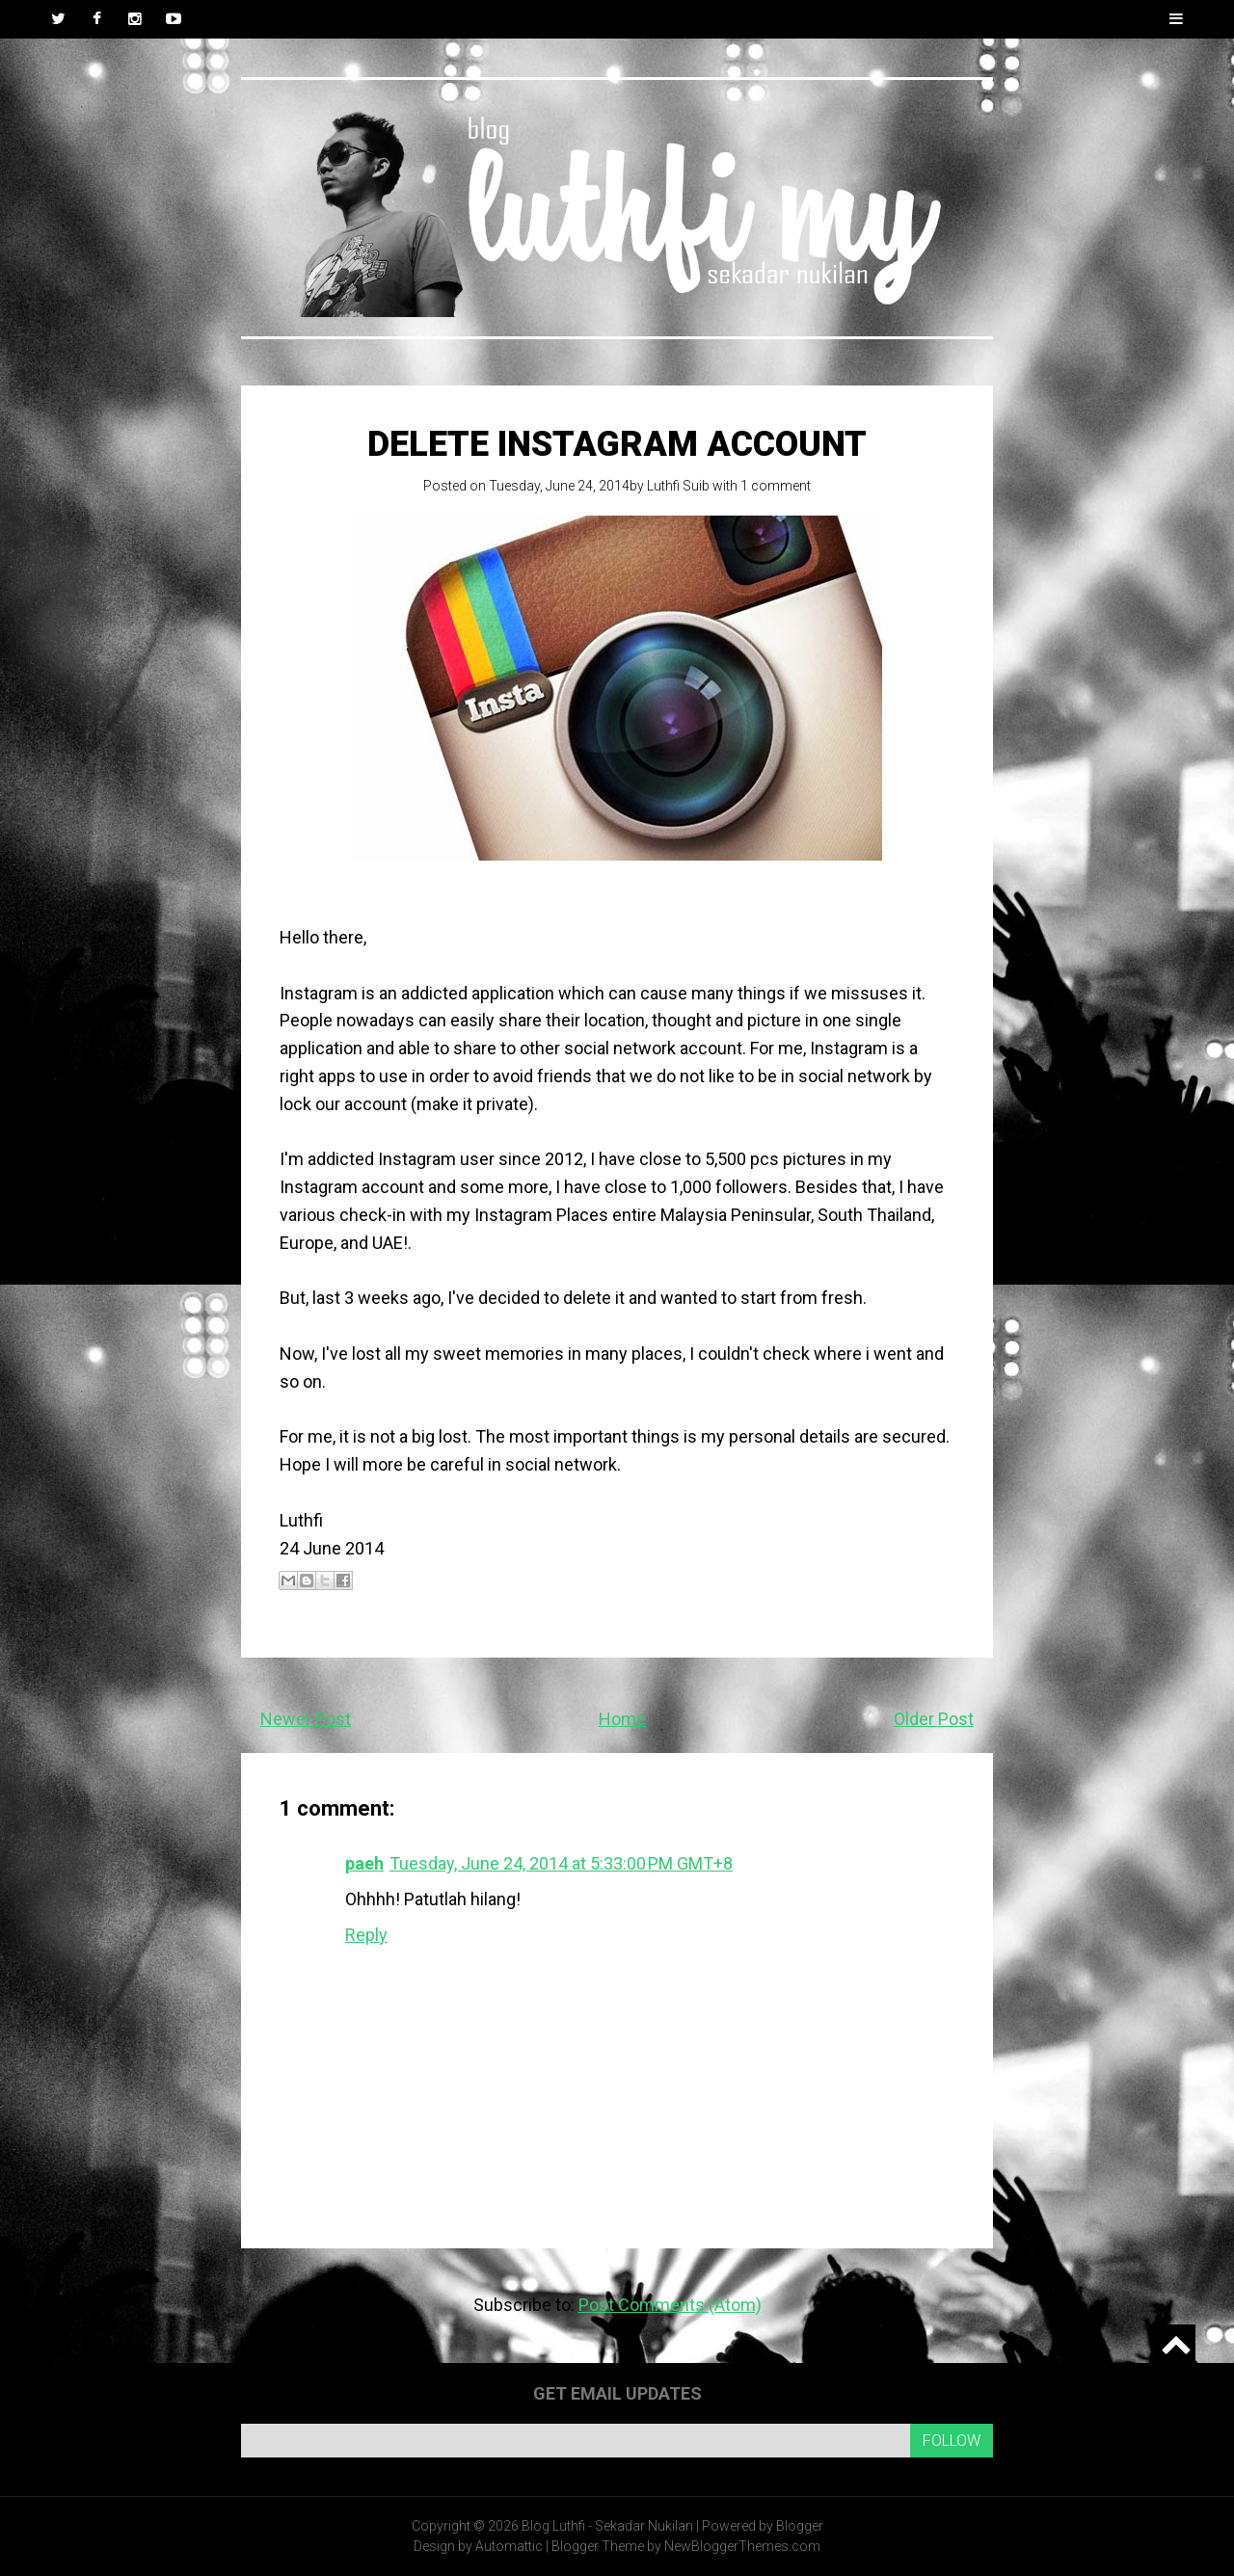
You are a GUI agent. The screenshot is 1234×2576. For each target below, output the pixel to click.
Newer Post (305, 1719)
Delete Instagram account (617, 444)
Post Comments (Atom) (670, 2305)
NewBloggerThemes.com (742, 2546)
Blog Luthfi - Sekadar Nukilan (607, 2526)
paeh (364, 1863)
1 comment (775, 485)
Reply (366, 1935)
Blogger (799, 2526)
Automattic (509, 2546)
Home (622, 1719)
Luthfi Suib (678, 485)
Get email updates (617, 2393)
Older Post (934, 1719)
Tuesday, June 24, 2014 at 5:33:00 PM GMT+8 (561, 1863)
